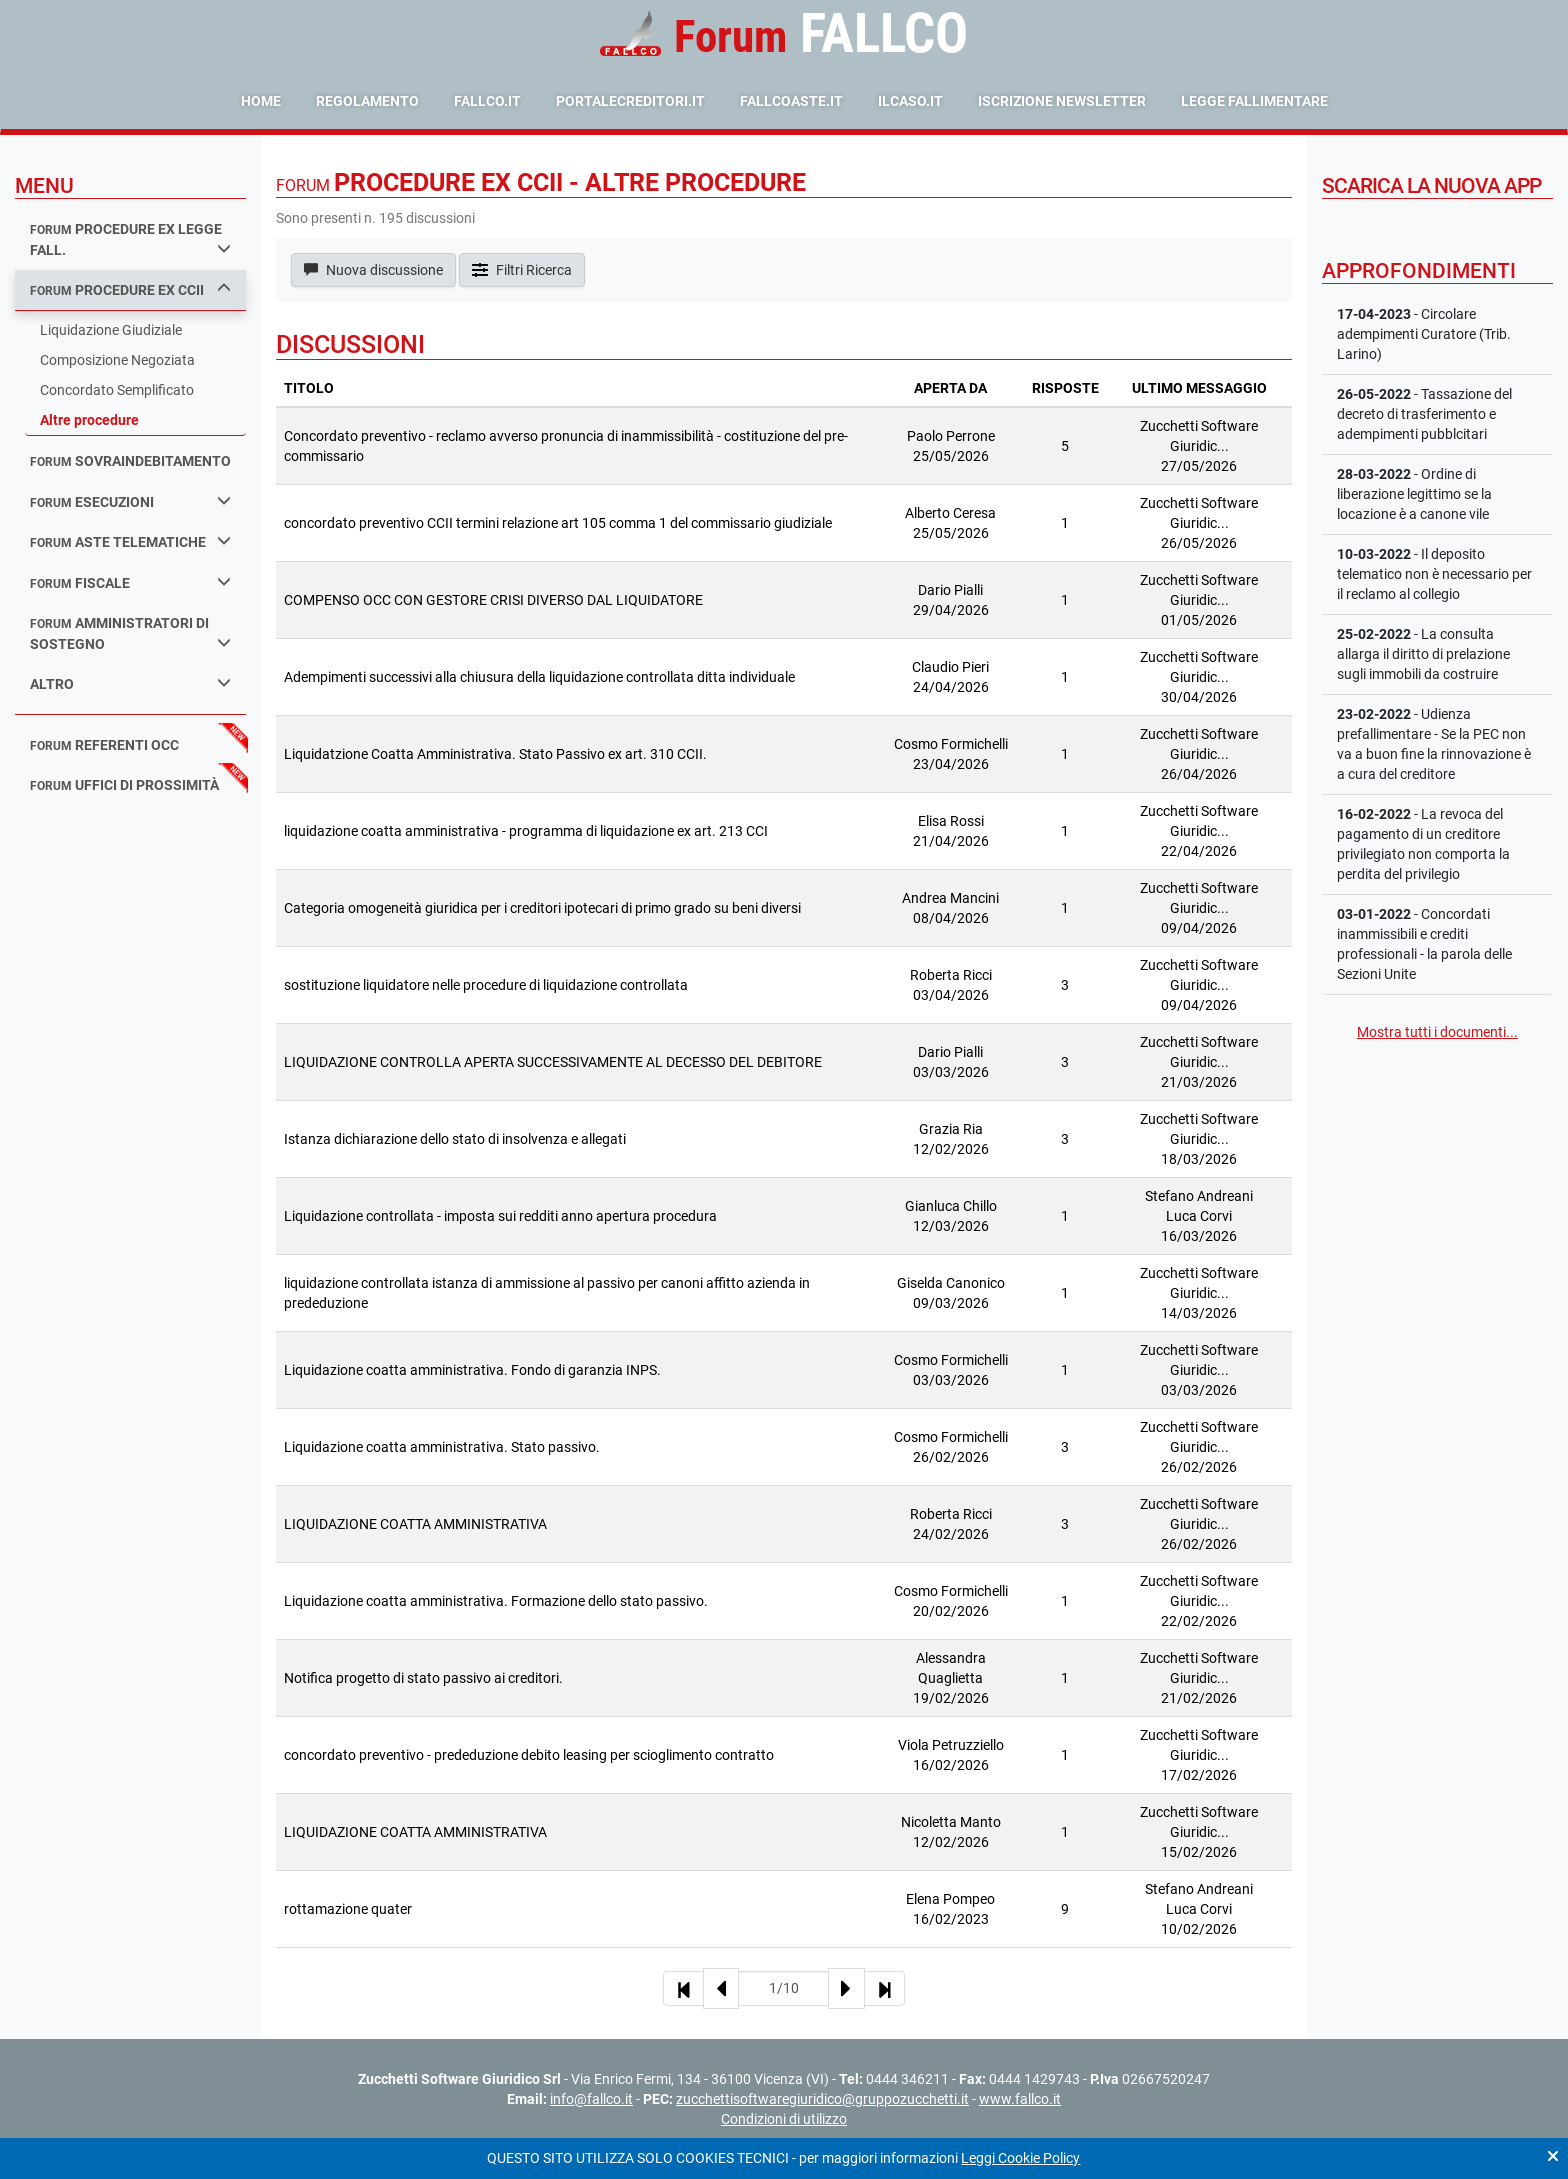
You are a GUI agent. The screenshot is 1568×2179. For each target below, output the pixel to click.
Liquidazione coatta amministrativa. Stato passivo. (442, 1447)
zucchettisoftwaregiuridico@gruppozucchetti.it (822, 2099)
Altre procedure (89, 420)
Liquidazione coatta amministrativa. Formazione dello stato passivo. (496, 1601)
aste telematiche (130, 541)
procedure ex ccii (130, 289)
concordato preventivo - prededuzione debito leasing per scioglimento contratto (529, 1755)
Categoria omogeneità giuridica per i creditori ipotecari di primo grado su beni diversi (542, 908)
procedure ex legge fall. (130, 239)
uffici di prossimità (124, 785)
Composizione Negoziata (117, 360)
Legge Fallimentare (1254, 101)
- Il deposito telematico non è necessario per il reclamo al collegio (1434, 574)
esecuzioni (130, 501)
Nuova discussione (373, 270)
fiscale (130, 582)
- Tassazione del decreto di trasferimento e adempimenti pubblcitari (1424, 414)
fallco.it (487, 101)
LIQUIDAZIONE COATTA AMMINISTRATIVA (415, 1524)
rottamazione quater (348, 1909)
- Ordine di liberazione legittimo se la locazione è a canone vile (1414, 494)
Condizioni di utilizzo (784, 2119)
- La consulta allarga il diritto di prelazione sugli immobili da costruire (1423, 654)
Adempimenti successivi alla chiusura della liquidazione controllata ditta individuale (539, 677)
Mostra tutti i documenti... (1437, 1032)
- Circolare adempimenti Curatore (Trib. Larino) (1424, 334)
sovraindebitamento (130, 461)
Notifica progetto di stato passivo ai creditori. (423, 1678)
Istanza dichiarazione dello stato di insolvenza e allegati (455, 1139)
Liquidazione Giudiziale (111, 330)
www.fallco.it (1020, 2099)
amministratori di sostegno (130, 633)
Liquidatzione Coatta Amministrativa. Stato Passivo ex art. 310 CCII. (495, 754)
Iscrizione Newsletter (1062, 101)
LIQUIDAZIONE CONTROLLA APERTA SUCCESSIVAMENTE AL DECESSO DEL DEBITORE (553, 1062)
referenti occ (104, 745)
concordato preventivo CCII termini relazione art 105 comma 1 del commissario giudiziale (558, 523)
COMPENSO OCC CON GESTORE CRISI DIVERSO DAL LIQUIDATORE (493, 600)
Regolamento (367, 101)
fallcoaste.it (791, 101)
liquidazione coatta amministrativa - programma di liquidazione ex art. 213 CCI (526, 831)
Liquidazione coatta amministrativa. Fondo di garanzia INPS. (472, 1370)
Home (261, 101)
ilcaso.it (910, 101)
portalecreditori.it (630, 101)
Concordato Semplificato (117, 390)
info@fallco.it (591, 2099)
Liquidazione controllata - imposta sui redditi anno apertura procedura (500, 1216)
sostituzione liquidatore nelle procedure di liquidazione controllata (486, 985)
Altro (130, 683)
